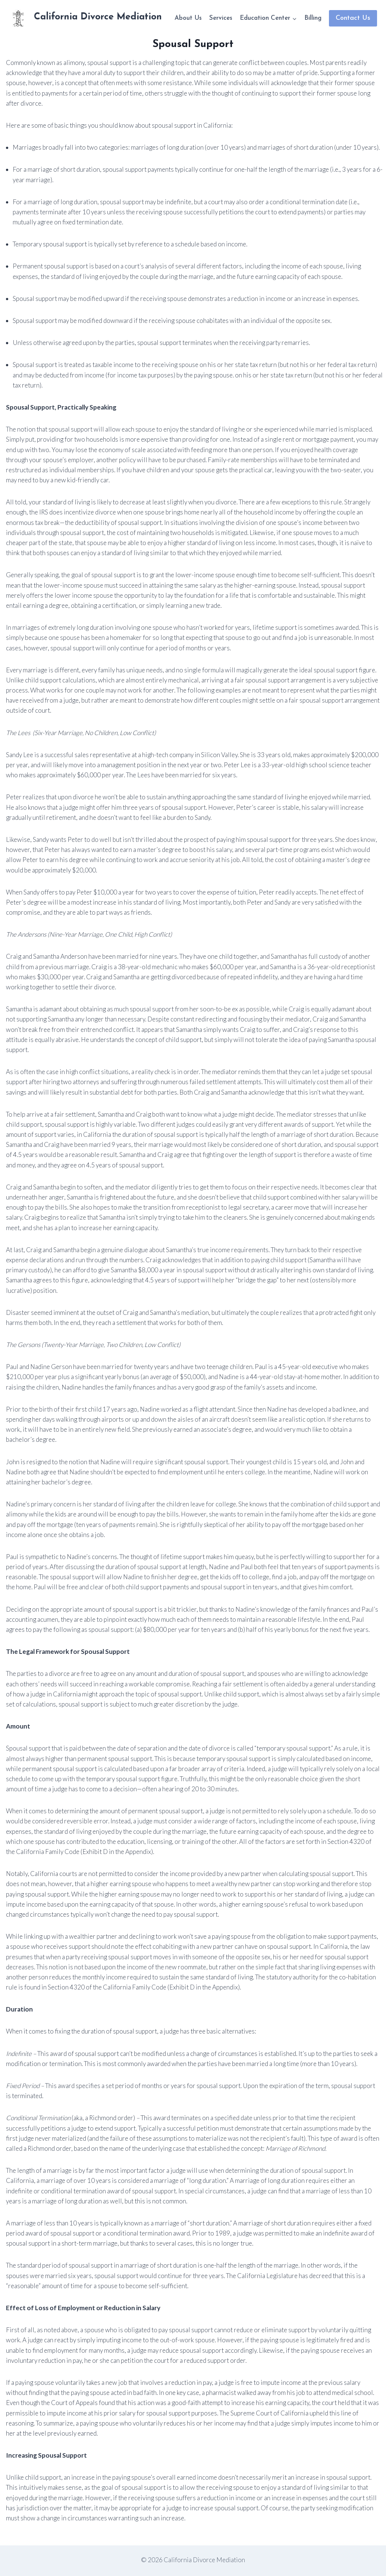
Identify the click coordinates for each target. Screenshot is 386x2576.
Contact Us (353, 18)
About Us (188, 18)
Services (220, 18)
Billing (312, 18)
